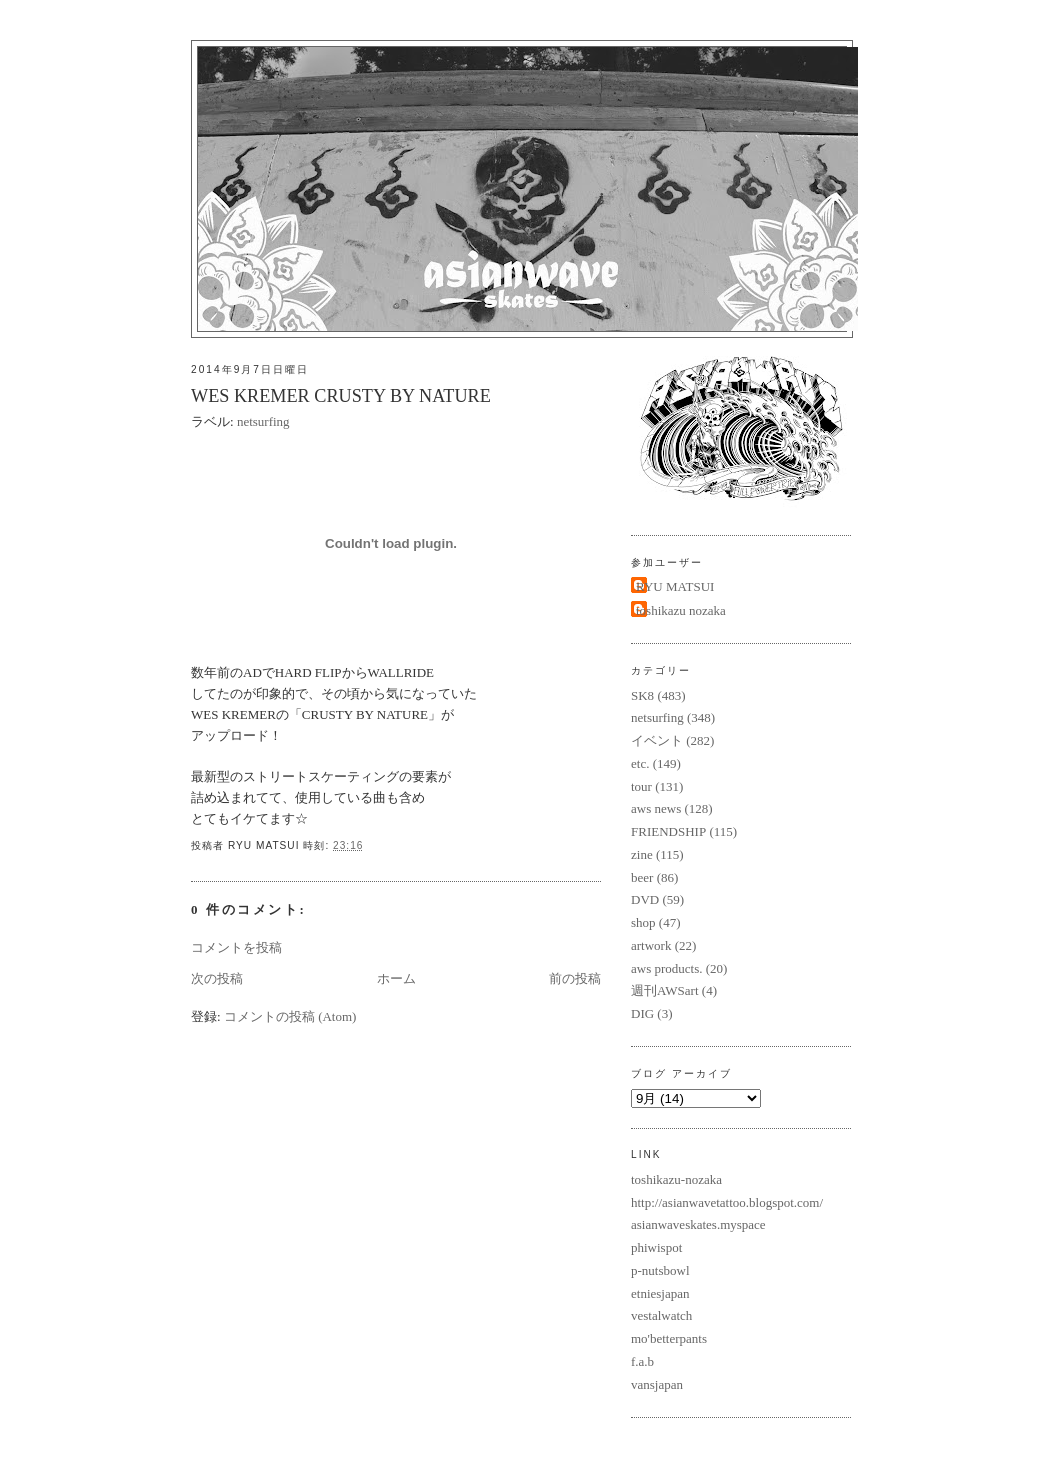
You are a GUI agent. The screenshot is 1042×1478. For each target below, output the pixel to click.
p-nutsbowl (660, 1270)
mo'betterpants (669, 1338)
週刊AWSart (665, 990)
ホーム (396, 978)
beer (642, 877)
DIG (642, 1013)
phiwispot (656, 1247)
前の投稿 (575, 978)
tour (641, 786)
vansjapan (657, 1384)
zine (642, 854)
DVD (645, 899)
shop (643, 922)
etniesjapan (660, 1293)
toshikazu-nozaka (676, 1179)
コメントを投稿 (236, 947)
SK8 (642, 695)
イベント (657, 740)
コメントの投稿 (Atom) (290, 1016)
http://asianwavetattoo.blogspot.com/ (727, 1202)
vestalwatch (661, 1315)
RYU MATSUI (675, 586)
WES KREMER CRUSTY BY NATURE (341, 396)
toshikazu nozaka (681, 610)
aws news (656, 808)
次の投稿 (217, 978)
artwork (651, 945)
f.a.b (642, 1361)
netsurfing (263, 421)
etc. (640, 763)
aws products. (667, 968)
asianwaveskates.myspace (698, 1224)
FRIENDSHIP (668, 831)
